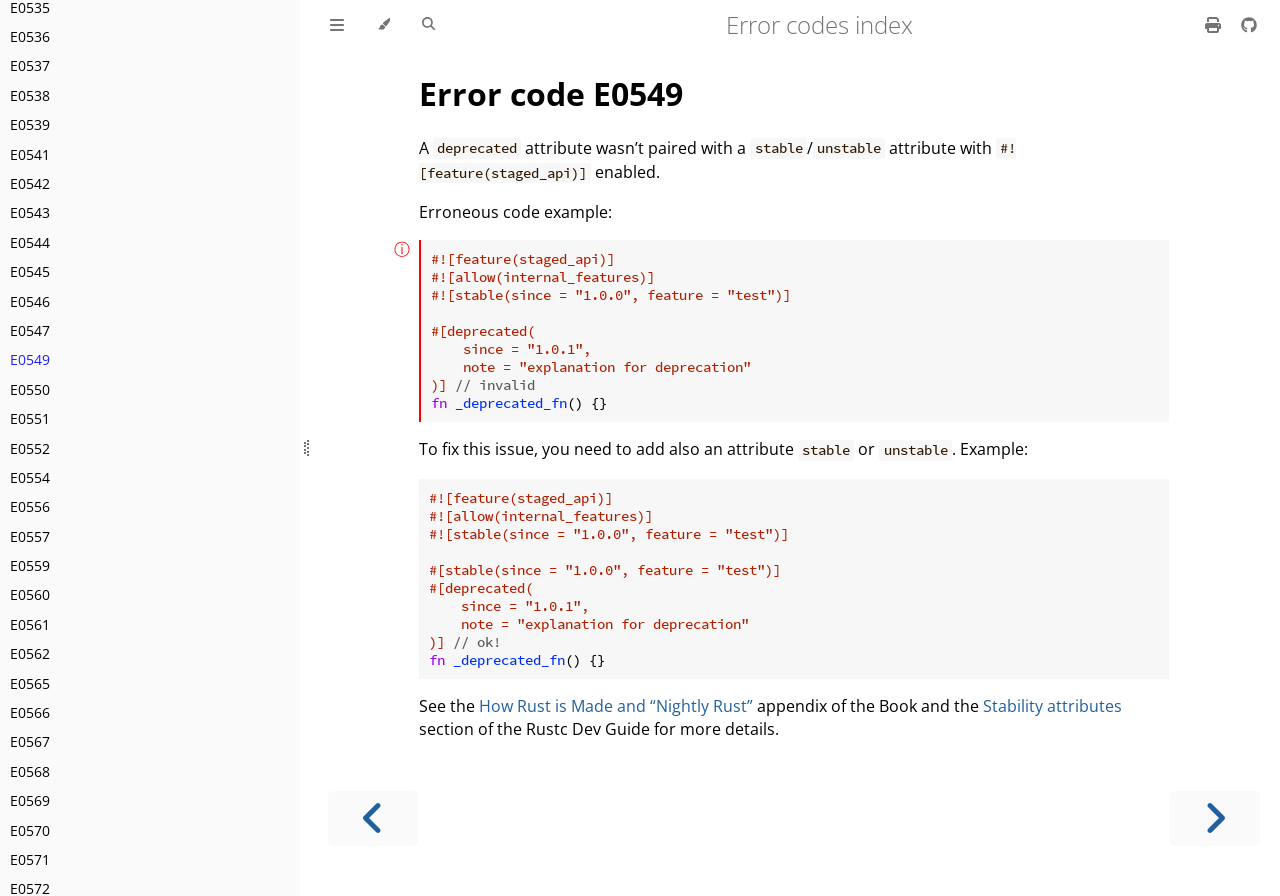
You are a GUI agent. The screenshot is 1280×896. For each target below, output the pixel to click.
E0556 (30, 506)
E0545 (30, 271)
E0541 (30, 154)
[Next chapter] (1215, 818)
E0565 (30, 683)
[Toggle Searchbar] (428, 25)
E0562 (30, 653)
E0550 (30, 389)
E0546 (30, 301)
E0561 (30, 624)
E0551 (30, 418)
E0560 (30, 594)
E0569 (30, 800)
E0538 (30, 95)
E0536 (30, 36)
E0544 (30, 242)
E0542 (30, 183)
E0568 (30, 771)
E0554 (30, 477)
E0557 (30, 536)
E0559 (30, 565)
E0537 (30, 65)
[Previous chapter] (373, 818)
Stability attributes (1052, 706)
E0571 (30, 859)
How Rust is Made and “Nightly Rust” (616, 706)
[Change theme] (383, 25)
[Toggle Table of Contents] (337, 25)
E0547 (30, 330)
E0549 (30, 359)
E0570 (30, 830)
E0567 (30, 741)
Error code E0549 (551, 93)
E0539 (30, 124)
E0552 (30, 448)
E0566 (30, 712)
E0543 (30, 212)
